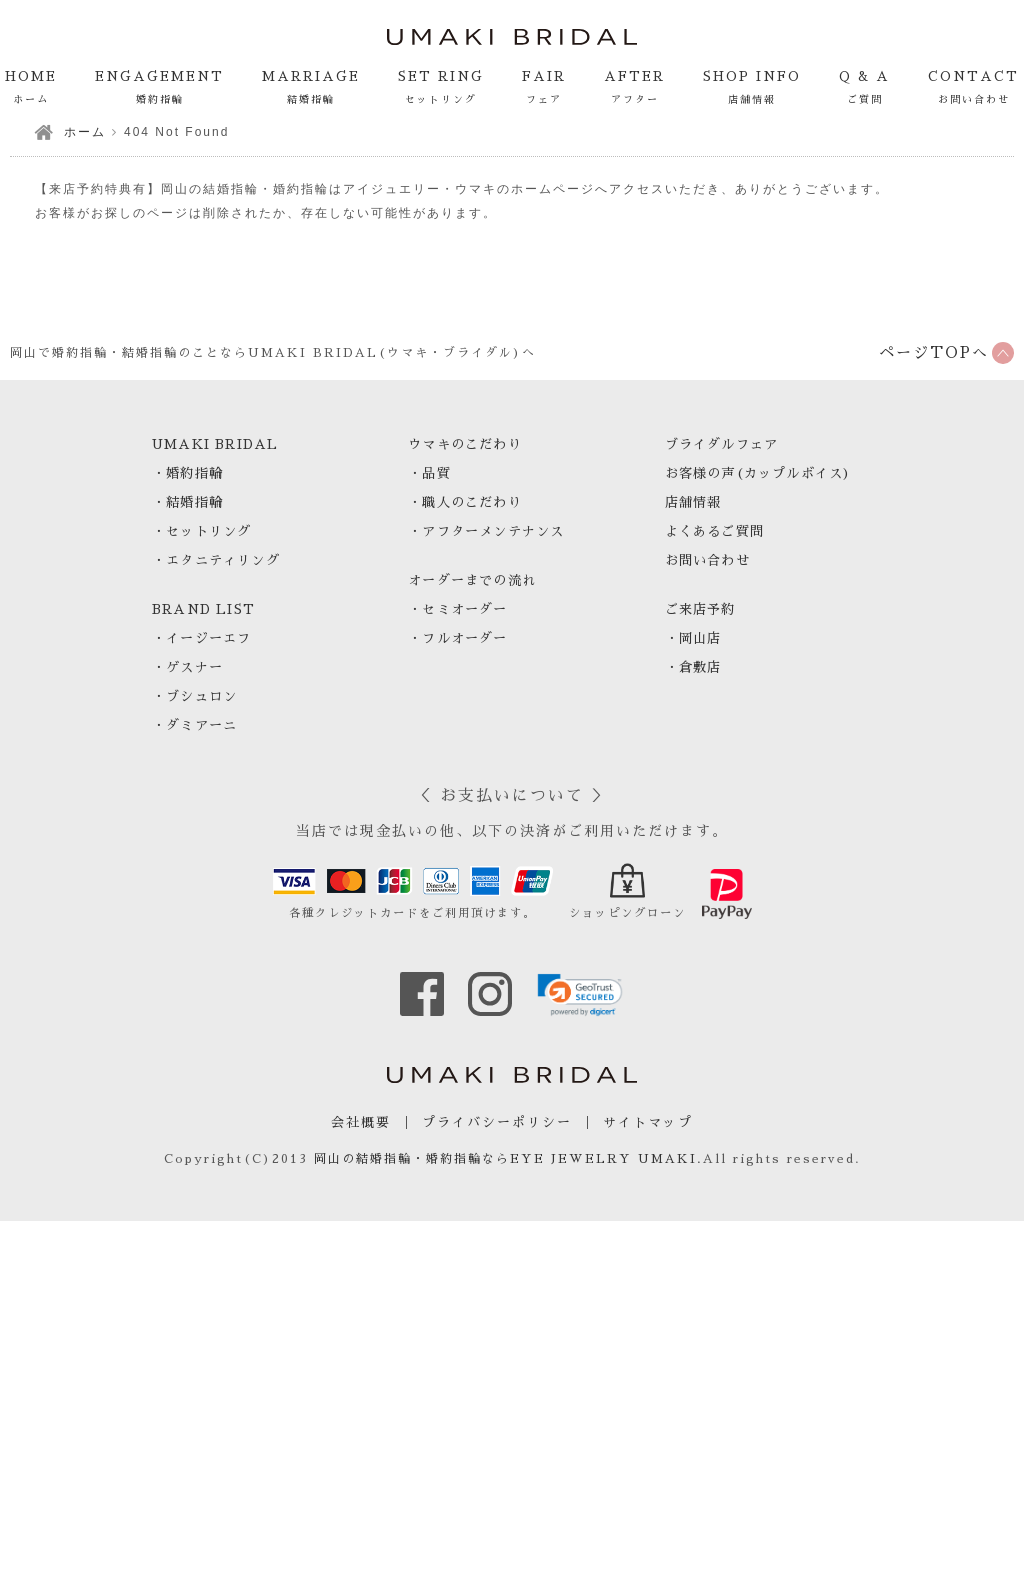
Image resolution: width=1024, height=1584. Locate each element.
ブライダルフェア (722, 444)
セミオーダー (464, 609)
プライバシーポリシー (497, 1122)
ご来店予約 (700, 609)
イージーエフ (208, 638)
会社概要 (361, 1122)
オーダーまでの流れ (472, 580)
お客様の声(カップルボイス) (758, 473)
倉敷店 (700, 667)
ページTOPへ (934, 352)
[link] (580, 995)
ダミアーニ (201, 725)
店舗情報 (693, 502)
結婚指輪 (194, 502)
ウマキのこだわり (465, 444)
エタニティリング (223, 560)
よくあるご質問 (714, 531)
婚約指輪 (194, 473)
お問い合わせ (707, 560)
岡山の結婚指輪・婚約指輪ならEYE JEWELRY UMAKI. (508, 1159)
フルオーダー (464, 638)
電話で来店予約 (736, 1538)
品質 (436, 473)
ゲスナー (194, 667)
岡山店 (700, 638)
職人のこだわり (471, 502)
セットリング (208, 531)
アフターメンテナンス (493, 531)
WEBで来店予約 (919, 1538)
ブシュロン (201, 696)
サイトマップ (648, 1122)
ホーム (85, 132)
